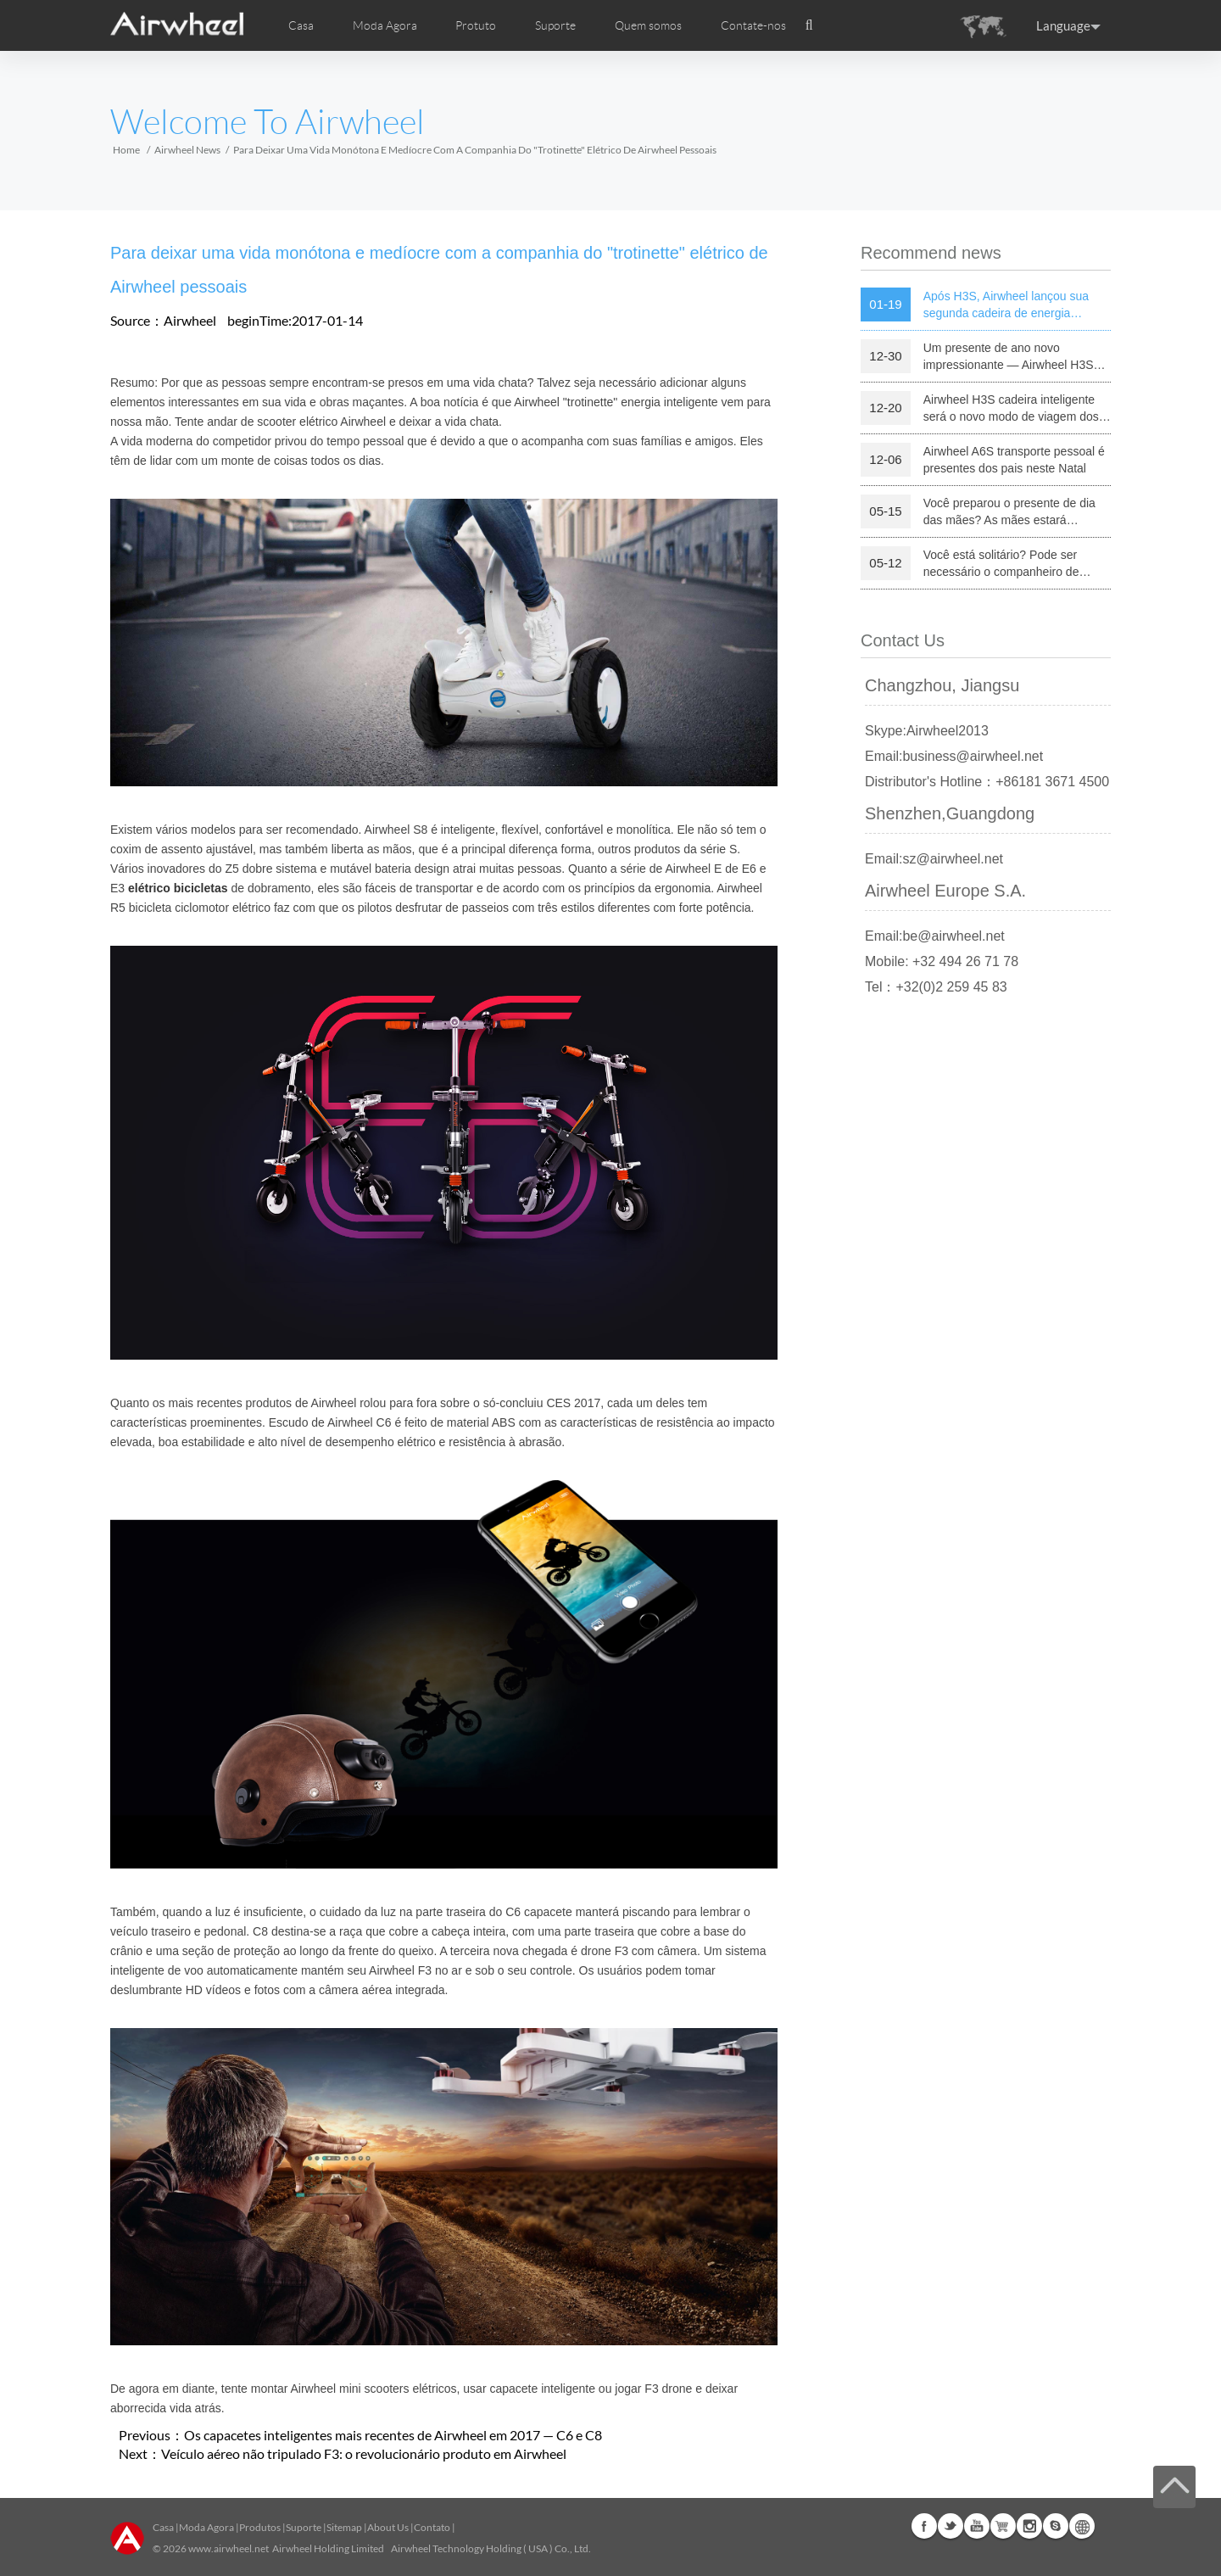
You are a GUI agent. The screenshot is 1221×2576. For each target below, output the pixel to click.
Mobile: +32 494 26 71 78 (941, 961)
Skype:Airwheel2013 (927, 731)
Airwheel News (187, 149)
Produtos (260, 2527)
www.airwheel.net (228, 2548)
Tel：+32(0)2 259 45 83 (936, 987)
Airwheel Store (1003, 2526)
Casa (301, 25)
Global (1082, 2526)
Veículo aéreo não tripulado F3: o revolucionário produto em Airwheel (363, 2453)
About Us (388, 2527)
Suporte (555, 25)
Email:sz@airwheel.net (934, 859)
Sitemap (344, 2527)
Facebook (924, 2526)
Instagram (1029, 2526)
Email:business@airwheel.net (954, 756)
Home (126, 149)
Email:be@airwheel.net (935, 936)
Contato (432, 2527)
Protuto (475, 25)
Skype (1055, 2526)
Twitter (950, 2526)
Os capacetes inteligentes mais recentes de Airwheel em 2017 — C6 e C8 (393, 2435)
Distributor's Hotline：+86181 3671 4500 (987, 781)
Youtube (977, 2526)
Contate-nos (753, 25)
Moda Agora (206, 2527)
